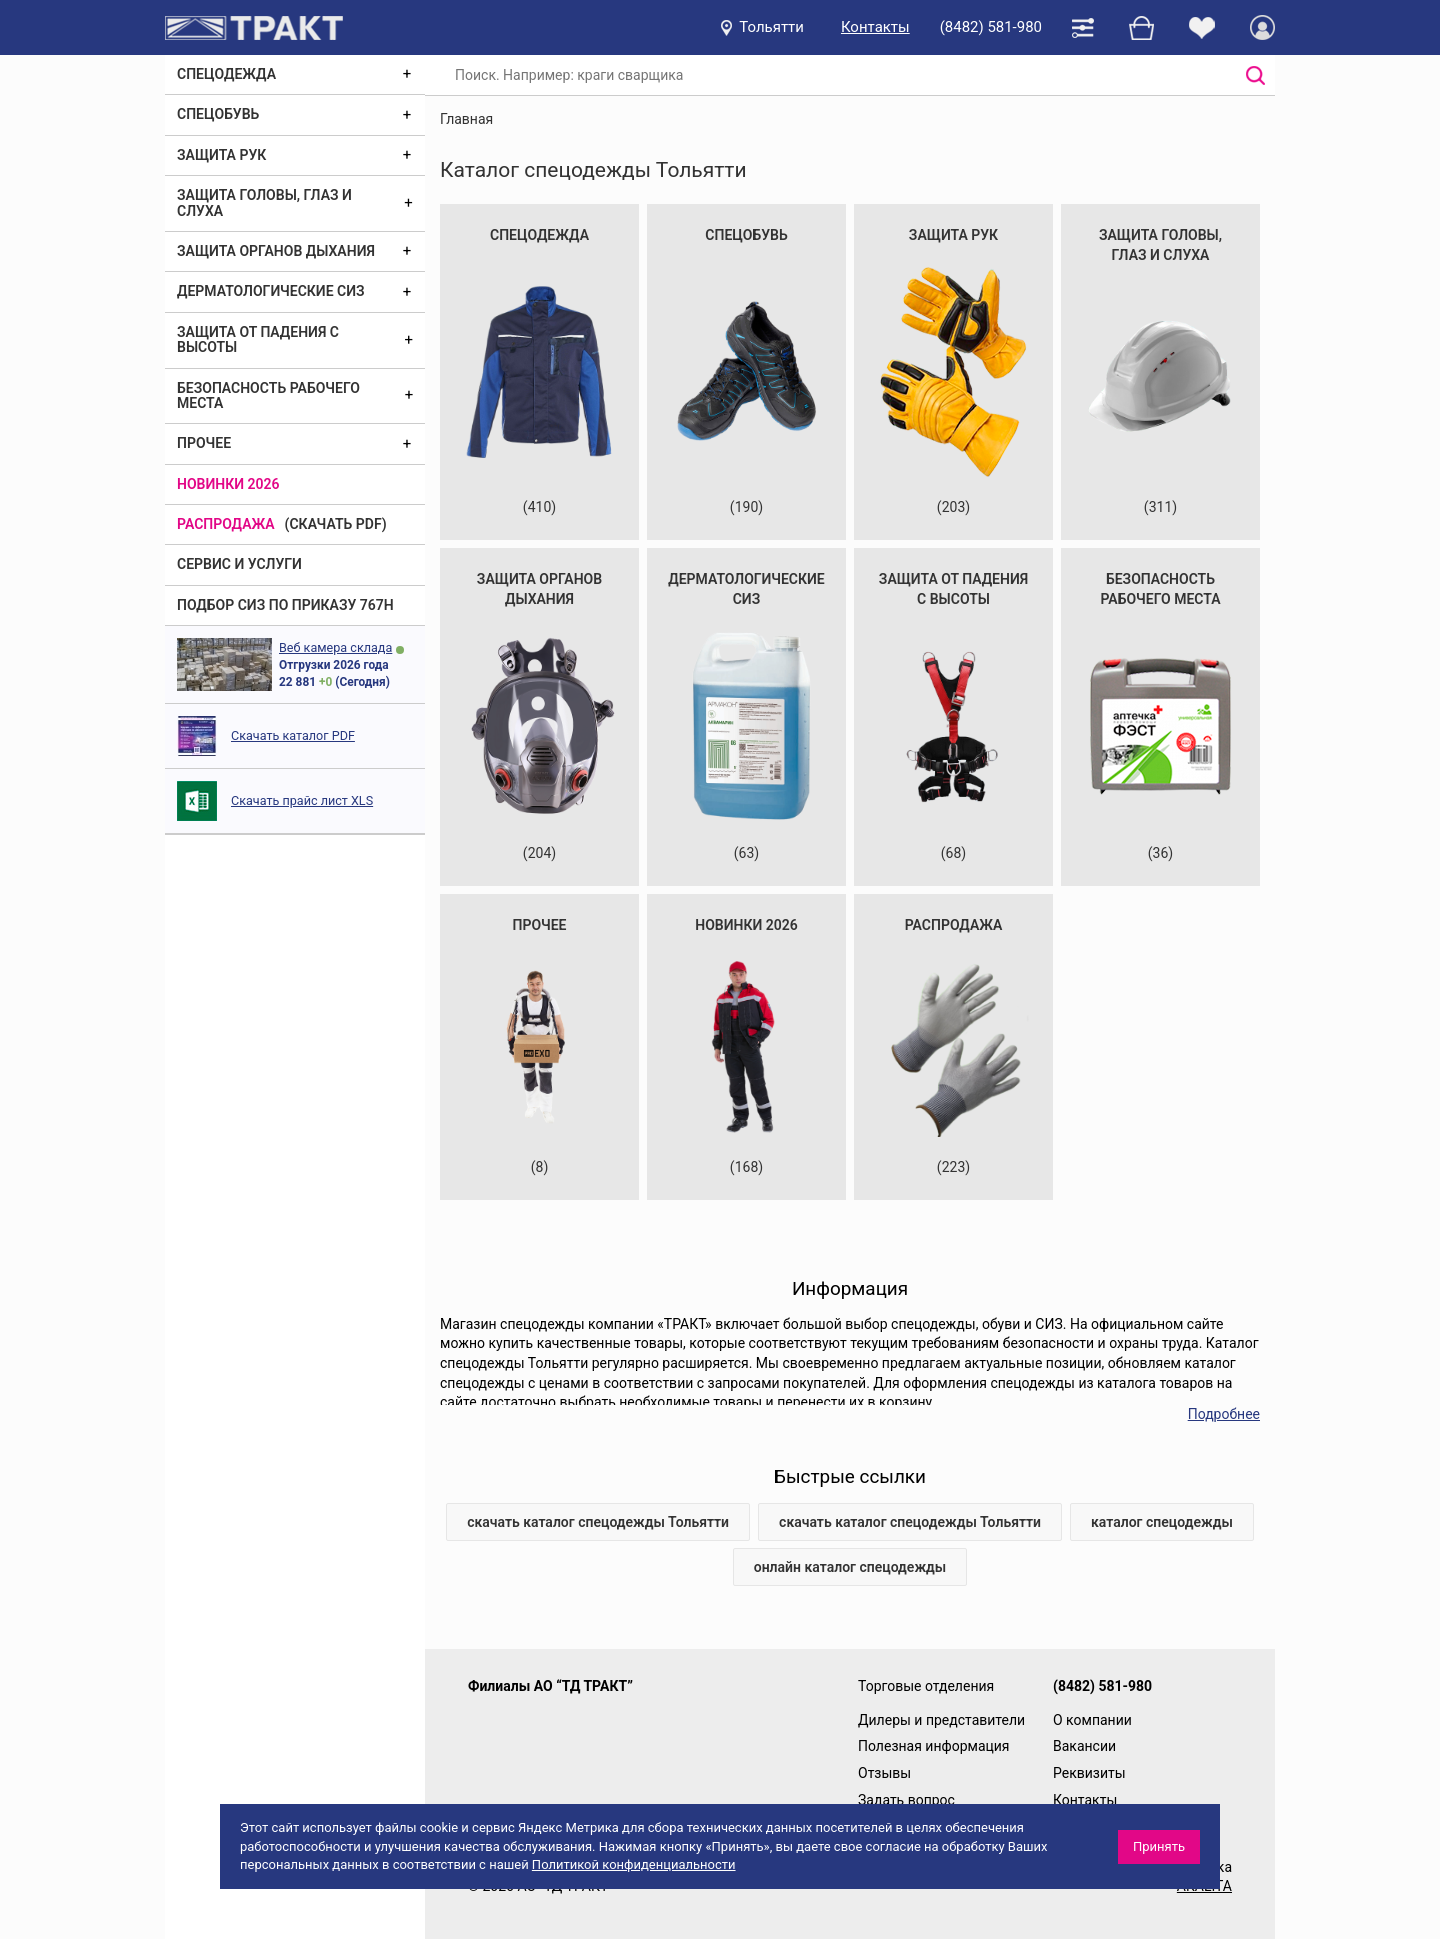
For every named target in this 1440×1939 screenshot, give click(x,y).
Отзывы (884, 1773)
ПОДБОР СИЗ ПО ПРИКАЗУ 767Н (285, 605)
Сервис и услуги (239, 564)
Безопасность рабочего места (268, 395)
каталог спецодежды (1162, 1522)
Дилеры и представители (941, 1720)
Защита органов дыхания (276, 251)
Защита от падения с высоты (258, 339)
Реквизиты (1089, 1773)
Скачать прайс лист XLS (302, 800)
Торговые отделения (926, 1686)
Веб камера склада (335, 647)
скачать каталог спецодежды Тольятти (598, 1522)
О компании (1092, 1720)
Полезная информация (934, 1746)
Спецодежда (226, 74)
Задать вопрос (906, 1800)
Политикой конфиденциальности (634, 1864)
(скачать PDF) (336, 524)
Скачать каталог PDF (293, 735)
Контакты (875, 27)
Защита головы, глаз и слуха (264, 202)
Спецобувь (218, 114)
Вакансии (1084, 1746)
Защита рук (221, 155)
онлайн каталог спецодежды (850, 1567)
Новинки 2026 (228, 484)
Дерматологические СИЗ (271, 291)
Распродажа (226, 524)
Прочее (204, 443)
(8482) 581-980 (991, 27)
